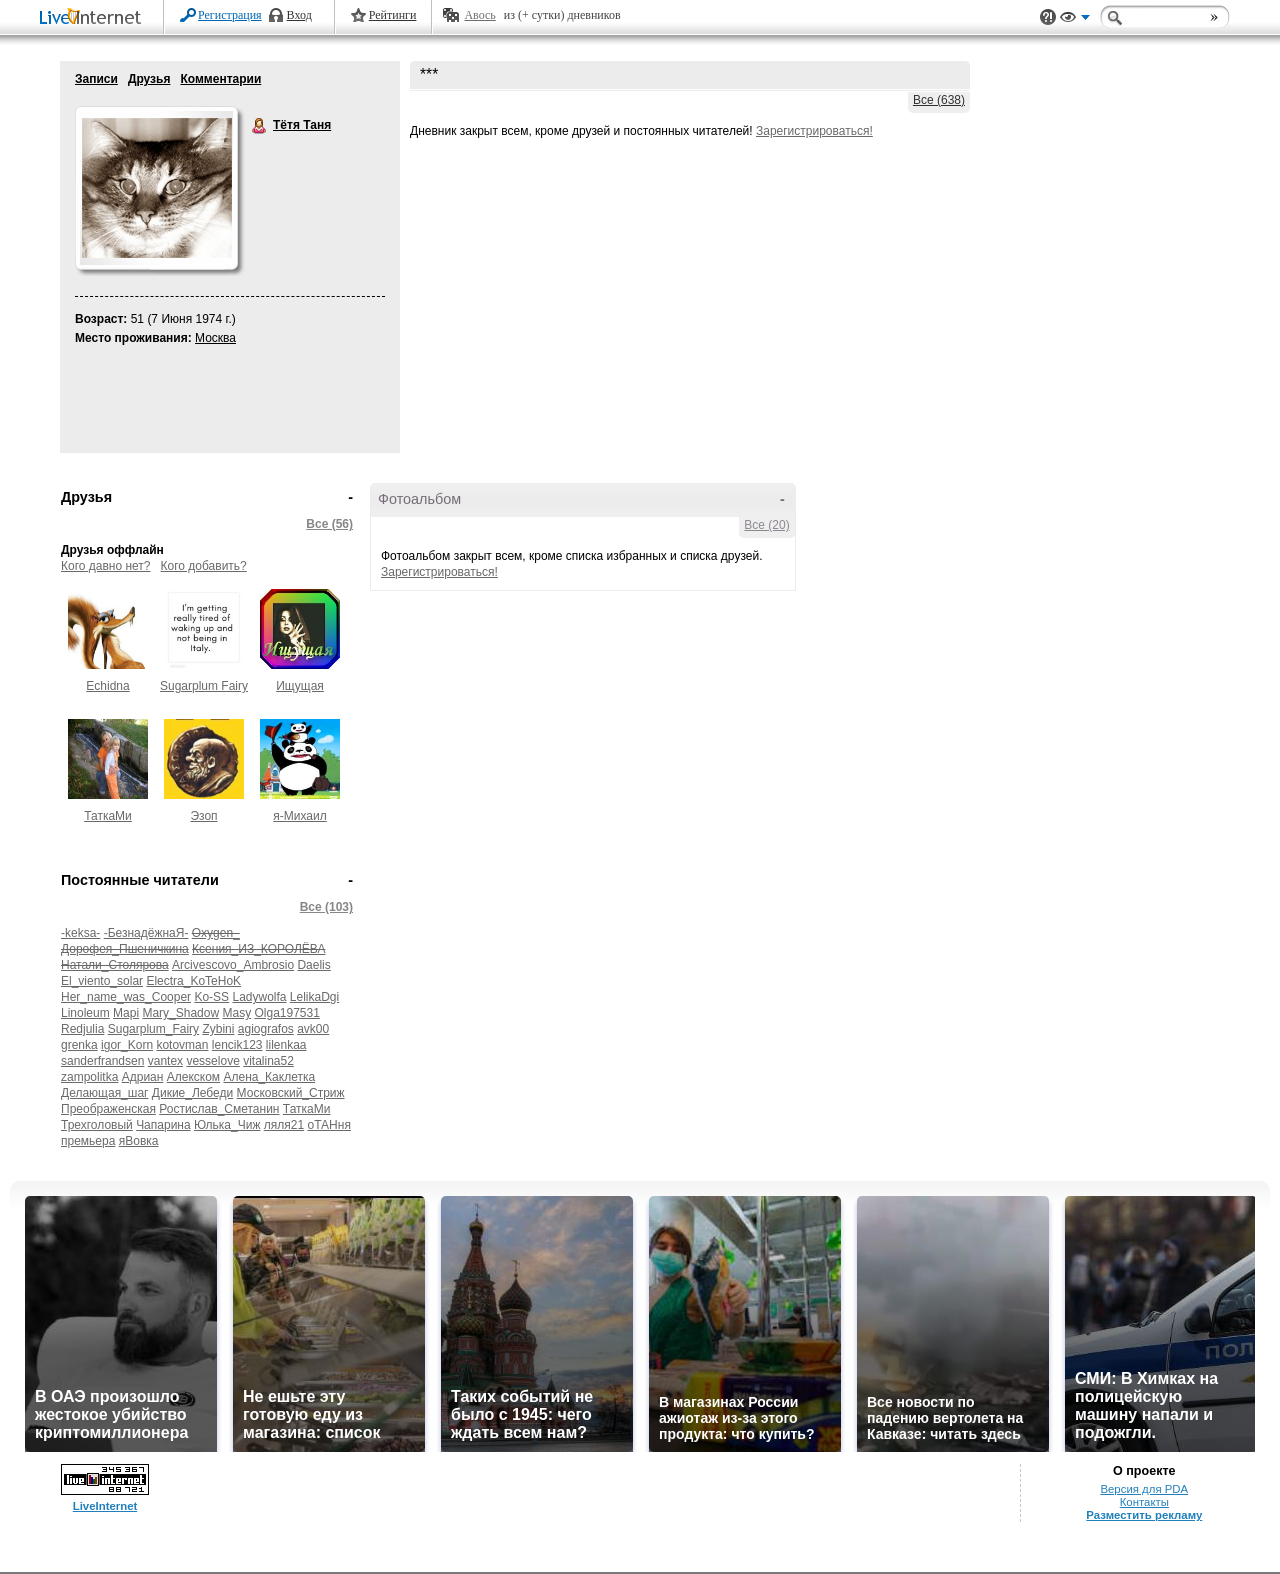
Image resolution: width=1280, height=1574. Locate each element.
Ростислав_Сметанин (219, 1109)
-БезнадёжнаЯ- (146, 933)
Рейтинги (393, 15)
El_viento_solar (102, 981)
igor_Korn (127, 1045)
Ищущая (300, 686)
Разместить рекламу (1144, 1515)
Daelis (313, 965)
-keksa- (80, 933)
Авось (479, 15)
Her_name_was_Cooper (126, 997)
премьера (88, 1141)
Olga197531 (286, 1013)
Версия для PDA (1144, 1489)
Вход (299, 15)
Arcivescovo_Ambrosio (233, 965)
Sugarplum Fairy (204, 686)
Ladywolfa (259, 997)
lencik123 (237, 1045)
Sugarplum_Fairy (153, 1029)
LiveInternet (94, 18)
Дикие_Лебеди (192, 1093)
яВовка (139, 1141)
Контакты (1144, 1502)
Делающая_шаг (104, 1093)
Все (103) (326, 907)
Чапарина (163, 1125)
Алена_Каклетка (269, 1077)
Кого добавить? (204, 566)
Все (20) (766, 525)
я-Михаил (299, 816)
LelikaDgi (314, 997)
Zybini (218, 1029)
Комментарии (220, 79)
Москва (215, 338)
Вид (1075, 20)
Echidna (107, 686)
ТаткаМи (108, 816)
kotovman (182, 1045)
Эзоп (203, 816)
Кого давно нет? (106, 566)
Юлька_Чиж (227, 1125)
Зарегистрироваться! (814, 131)
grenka (79, 1045)
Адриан (143, 1077)
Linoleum (85, 1013)
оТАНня (328, 1125)
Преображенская (108, 1109)
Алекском (193, 1077)
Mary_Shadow (180, 1013)
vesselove (212, 1061)
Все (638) (939, 100)
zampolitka (89, 1077)
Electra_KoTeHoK (193, 981)
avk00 (313, 1029)
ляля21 (284, 1125)
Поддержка (1048, 17)
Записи (96, 79)
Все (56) (329, 524)
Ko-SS (211, 997)
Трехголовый (97, 1125)
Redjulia (82, 1029)
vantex (165, 1061)
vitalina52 (268, 1061)
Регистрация (230, 15)
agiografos (266, 1029)
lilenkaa (286, 1045)
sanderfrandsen (102, 1061)
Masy (236, 1013)
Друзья (149, 79)
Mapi (126, 1013)
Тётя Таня (260, 126)
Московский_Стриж (291, 1093)
